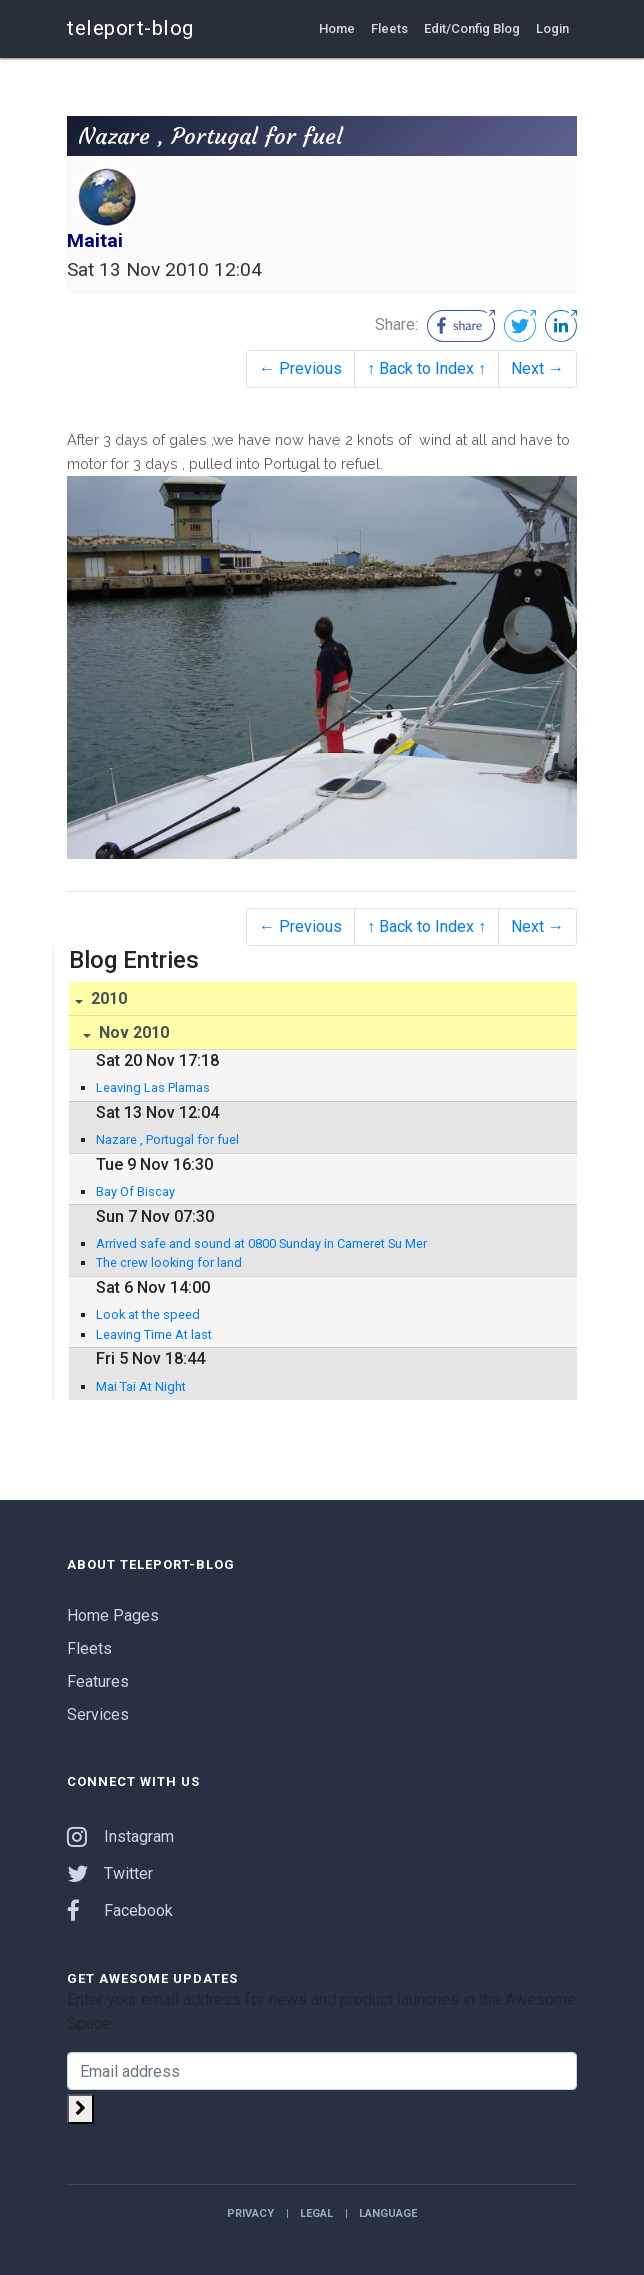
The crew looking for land (169, 1262)
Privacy (250, 2213)
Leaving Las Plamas (153, 1087)
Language (388, 2213)
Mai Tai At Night (141, 1386)
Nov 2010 (132, 1032)
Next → (537, 368)
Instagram (120, 1836)
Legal (316, 2213)
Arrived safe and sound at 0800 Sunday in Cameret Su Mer (261, 1243)
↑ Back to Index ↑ (426, 368)
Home (337, 28)
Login (552, 28)
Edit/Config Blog (472, 28)
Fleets (389, 28)
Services (98, 1714)
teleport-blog (130, 28)
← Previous (300, 368)
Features (98, 1681)
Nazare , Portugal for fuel (167, 1139)
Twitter (110, 1873)
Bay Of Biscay (135, 1191)
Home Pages (113, 1615)
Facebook (120, 1910)
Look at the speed (148, 1314)
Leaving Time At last (154, 1334)
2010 (107, 998)
